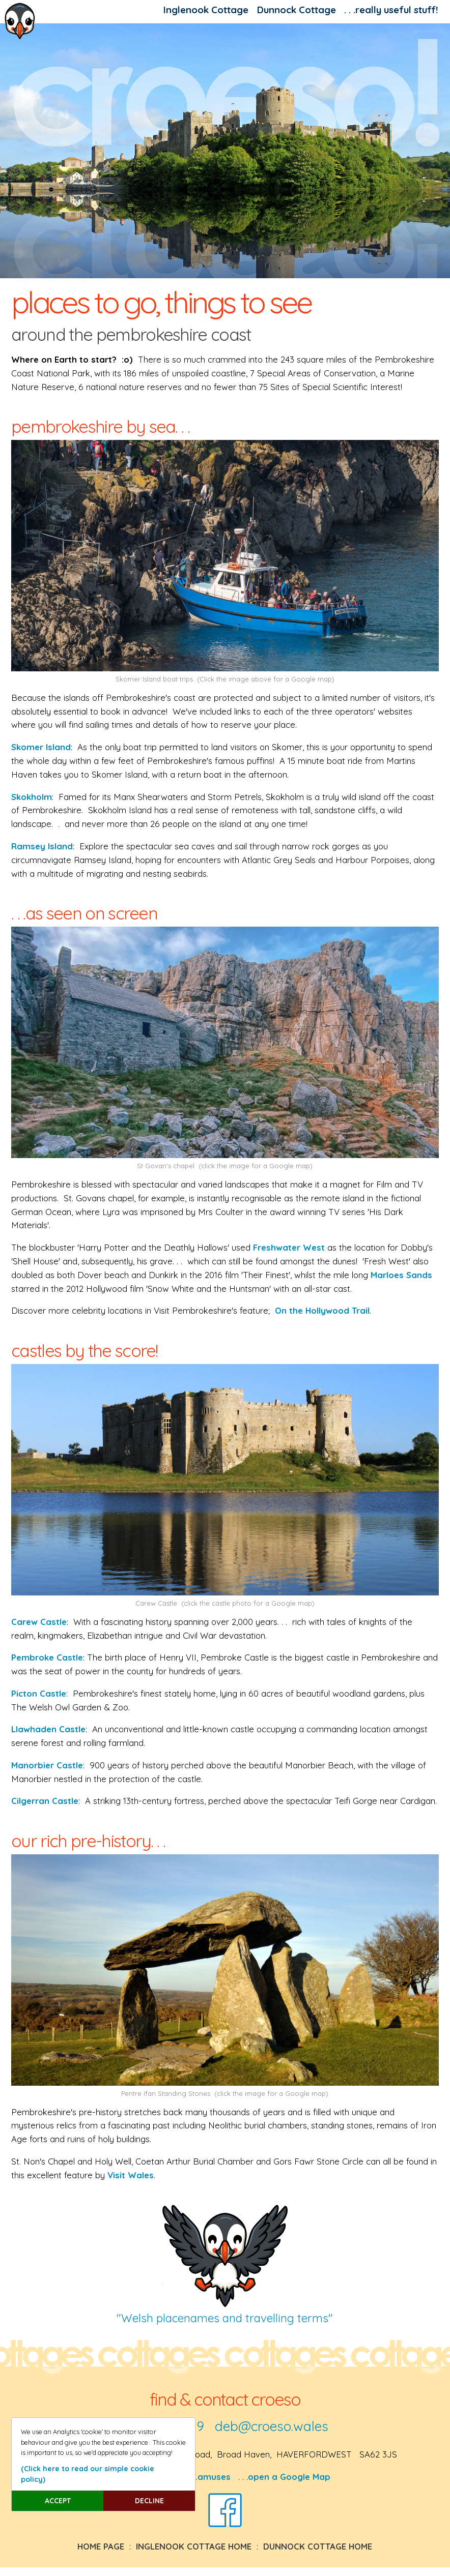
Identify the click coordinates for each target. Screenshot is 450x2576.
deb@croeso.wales (271, 2426)
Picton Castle (38, 1693)
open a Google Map (289, 2476)
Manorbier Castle (47, 1765)
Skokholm (31, 796)
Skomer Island (41, 747)
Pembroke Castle (47, 1657)
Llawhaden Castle (48, 1729)
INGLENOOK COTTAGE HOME (193, 2546)
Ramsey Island (42, 846)
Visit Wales (130, 2175)
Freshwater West (289, 1247)
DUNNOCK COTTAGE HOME (317, 2546)
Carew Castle (39, 1621)
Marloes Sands (401, 1274)
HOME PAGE (100, 2546)
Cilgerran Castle (44, 1800)
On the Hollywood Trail (322, 1310)
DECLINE (149, 2500)
